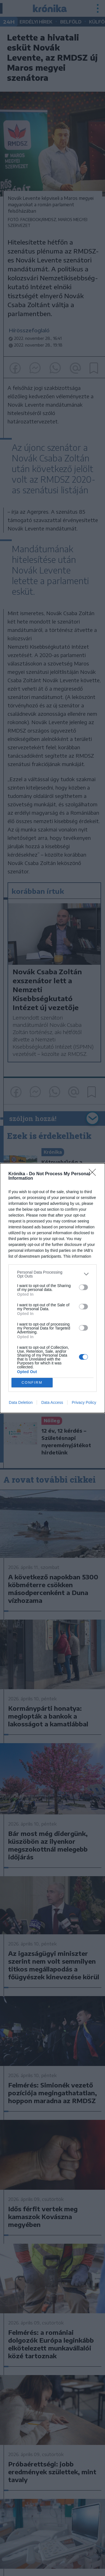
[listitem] (52, 1274)
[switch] (83, 1287)
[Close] (94, 1174)
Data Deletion (21, 1402)
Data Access (52, 1402)
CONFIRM (32, 1382)
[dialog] (52, 1288)
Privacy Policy (84, 1402)
